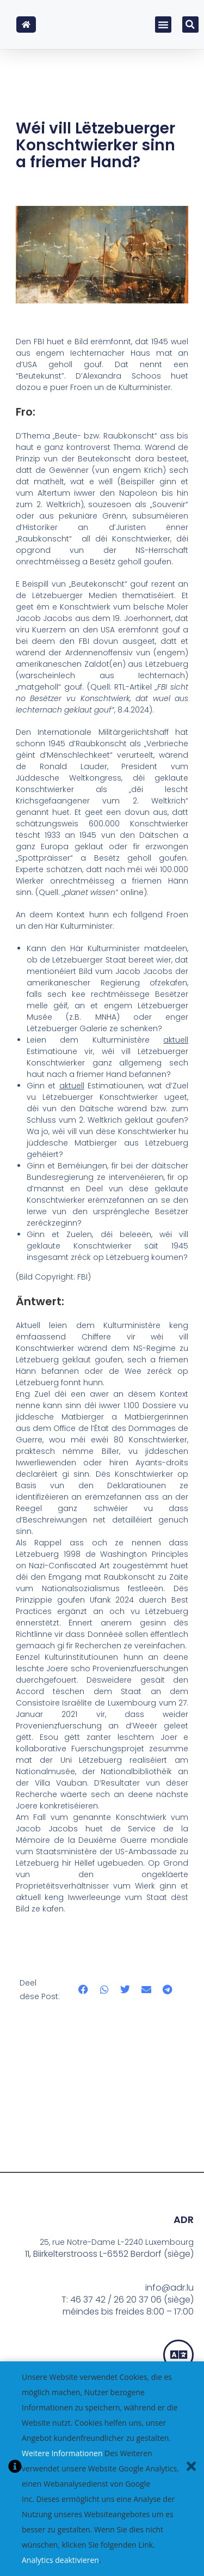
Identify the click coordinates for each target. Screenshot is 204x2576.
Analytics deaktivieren (60, 2560)
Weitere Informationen (62, 2453)
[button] (163, 24)
